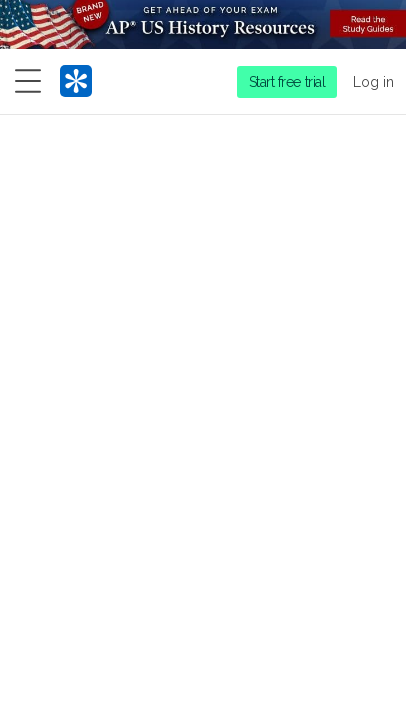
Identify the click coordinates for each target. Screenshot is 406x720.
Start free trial (287, 82)
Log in (373, 82)
